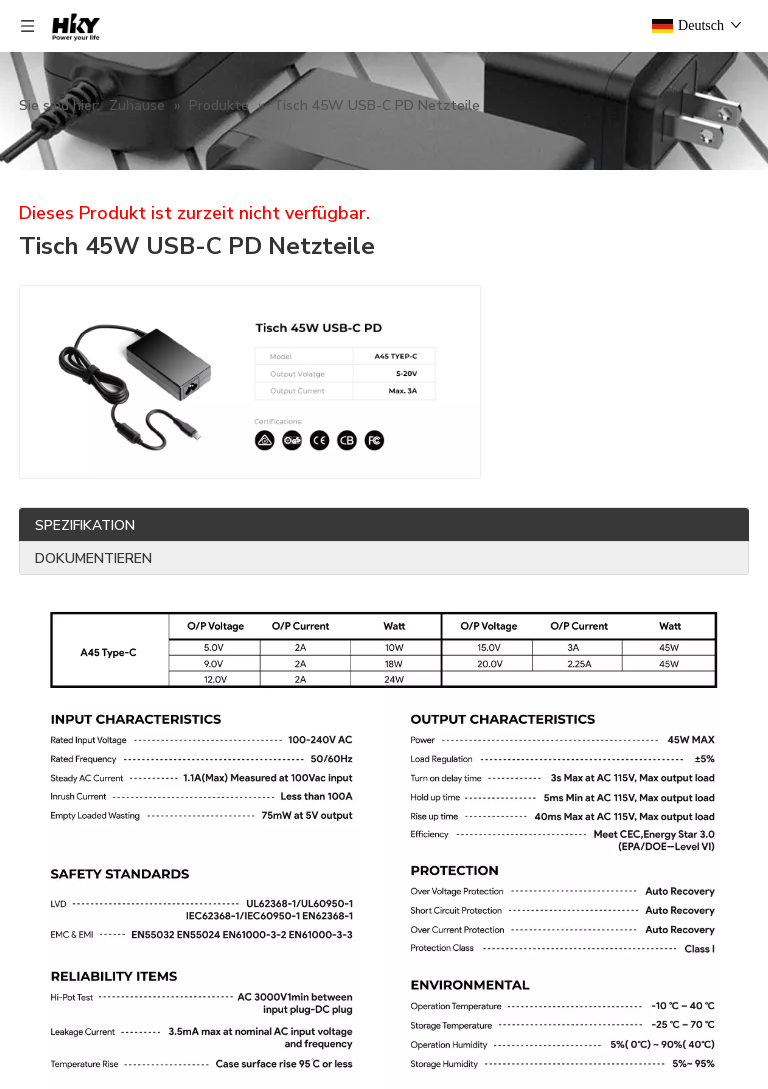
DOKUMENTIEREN (93, 558)
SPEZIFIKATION (85, 525)
